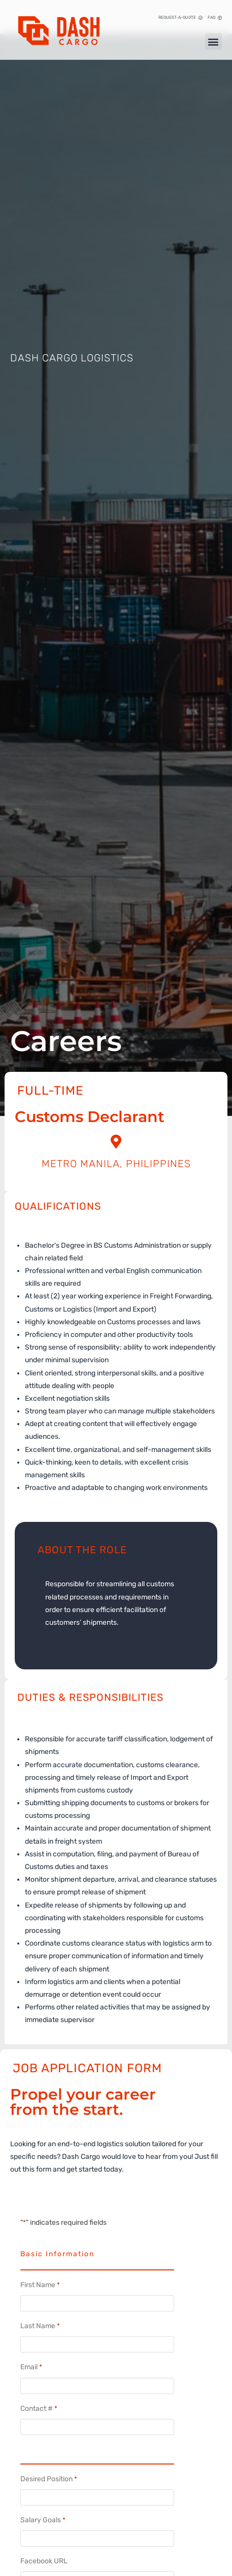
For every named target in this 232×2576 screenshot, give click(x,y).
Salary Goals (42, 2520)
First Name (40, 2285)
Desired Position (48, 2479)
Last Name (40, 2326)
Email (31, 2367)
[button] (213, 41)
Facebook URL (44, 2561)
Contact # (38, 2408)
